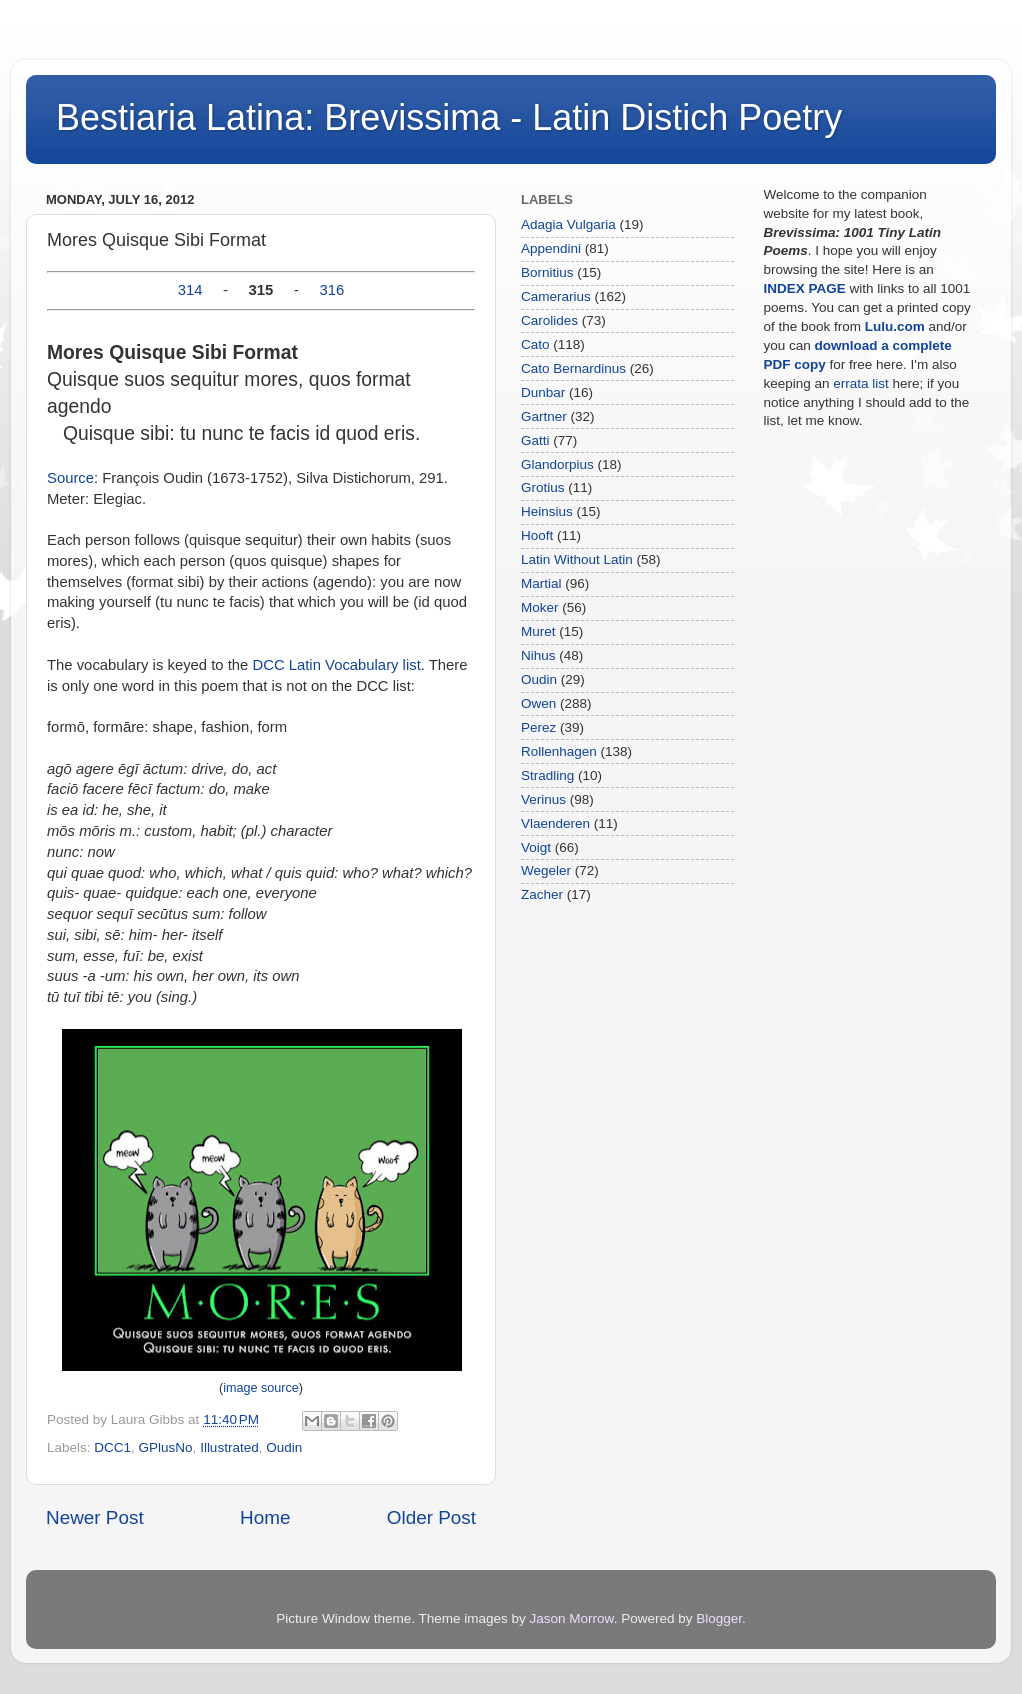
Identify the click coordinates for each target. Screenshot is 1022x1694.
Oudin (284, 1447)
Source (70, 478)
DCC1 (112, 1447)
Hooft (537, 535)
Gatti (535, 440)
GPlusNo (166, 1447)
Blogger (719, 1618)
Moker (540, 607)
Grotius (543, 487)
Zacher (542, 894)
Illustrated (229, 1447)
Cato (535, 344)
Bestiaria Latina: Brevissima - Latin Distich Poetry (449, 117)
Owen (538, 703)
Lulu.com (895, 326)
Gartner (544, 416)
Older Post (431, 1517)
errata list (861, 383)
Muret (538, 631)
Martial (541, 583)
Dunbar (543, 392)
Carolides (549, 320)
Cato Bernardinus (573, 368)
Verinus (543, 799)
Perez (538, 727)
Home (265, 1517)
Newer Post (95, 1517)
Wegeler (546, 870)
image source (261, 1388)
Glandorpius (557, 464)
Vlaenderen (555, 823)
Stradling (547, 775)
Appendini (551, 248)
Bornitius (547, 272)
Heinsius (547, 511)
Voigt (536, 847)
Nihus (538, 655)
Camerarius (556, 296)
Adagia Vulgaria (568, 224)
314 (190, 290)
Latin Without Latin (577, 559)
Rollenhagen (559, 751)
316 (332, 290)
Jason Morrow (572, 1618)
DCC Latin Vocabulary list (336, 665)
